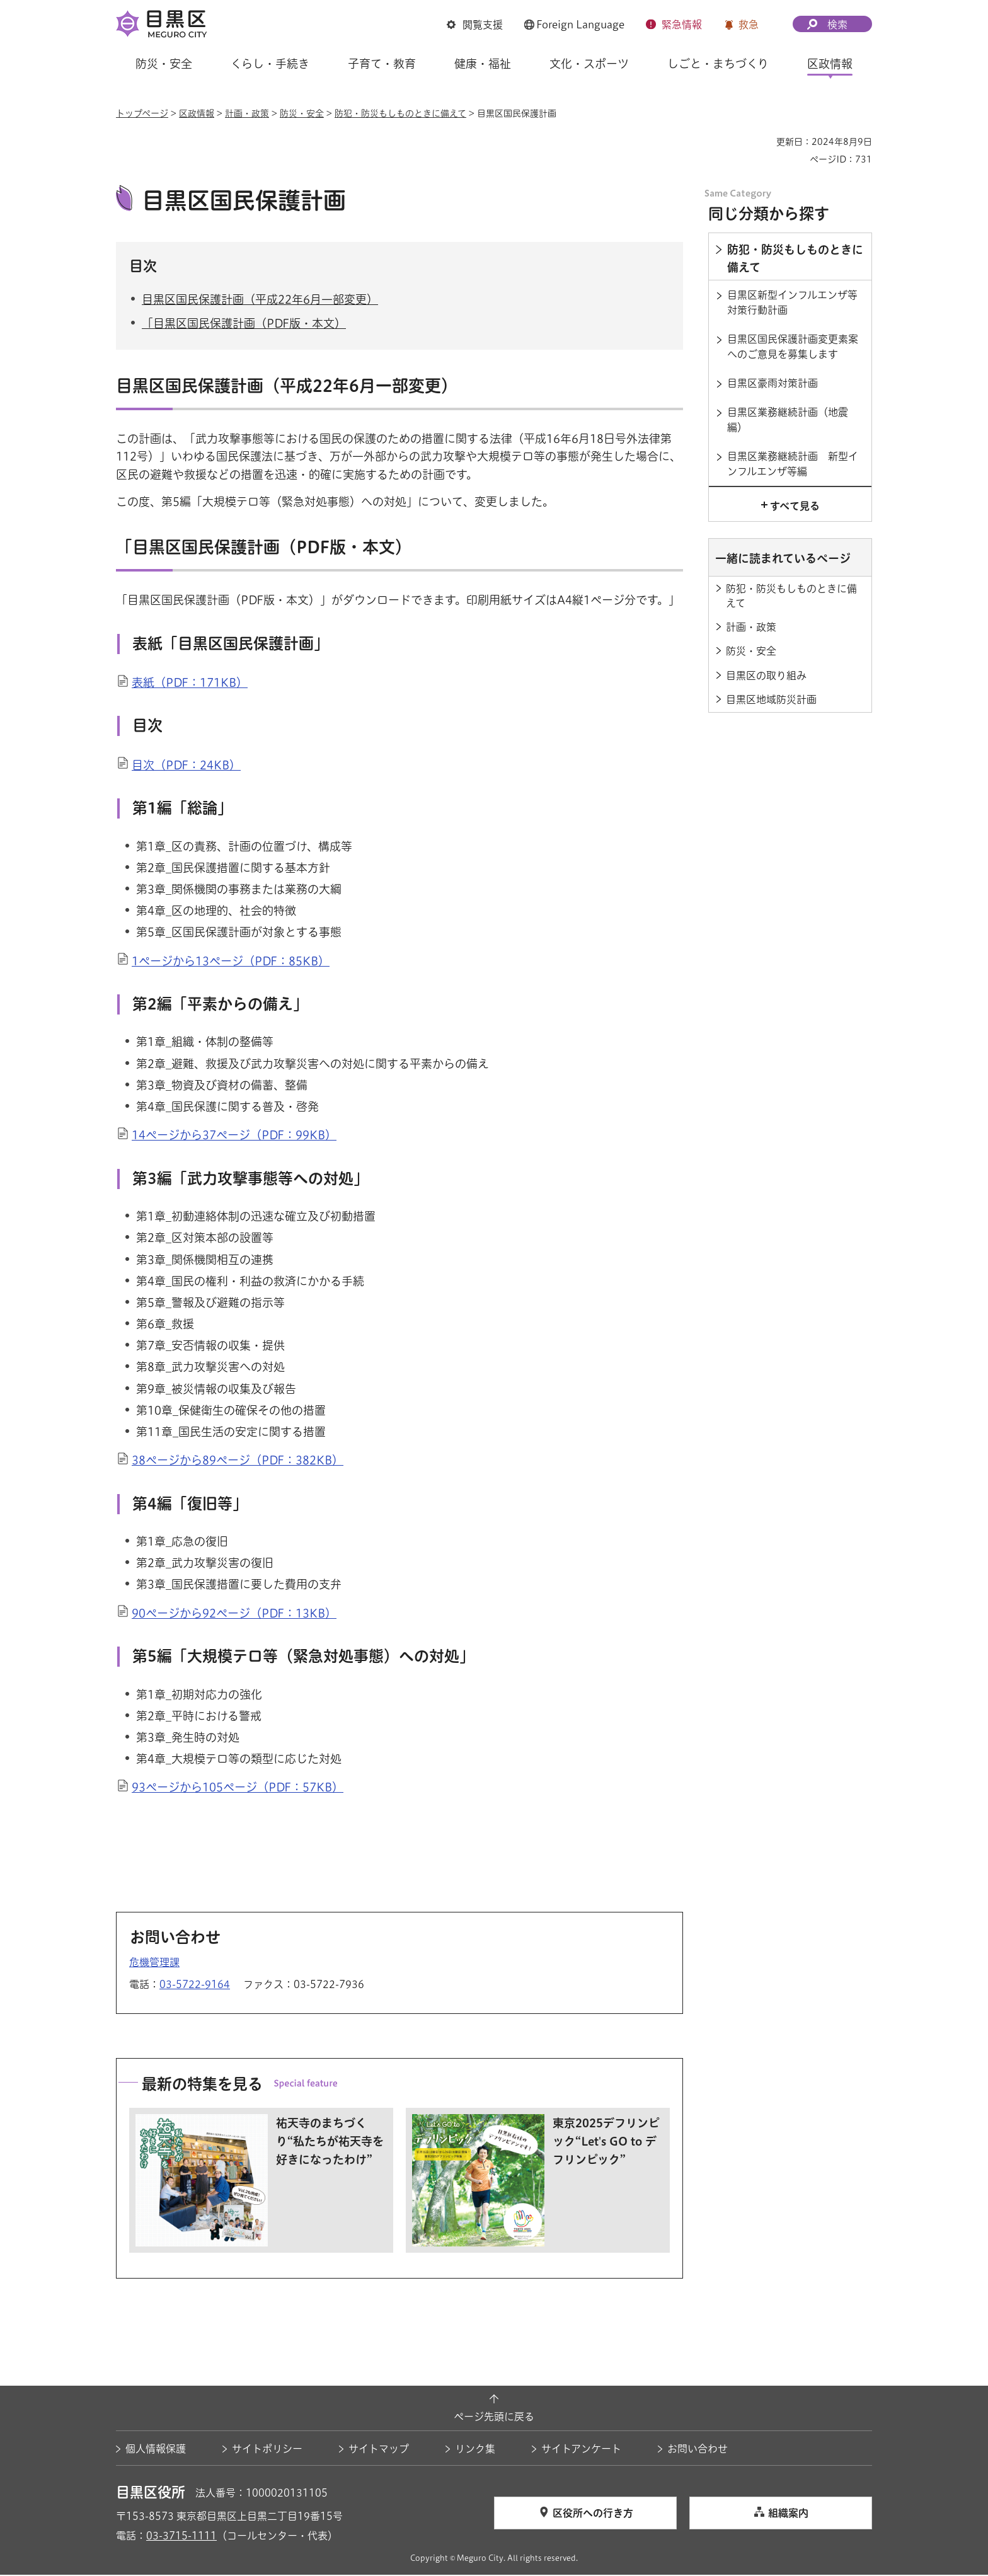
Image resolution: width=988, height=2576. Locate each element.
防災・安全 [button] (163, 63)
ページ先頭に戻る (494, 2418)
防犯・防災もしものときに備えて (400, 113)
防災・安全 (302, 113)
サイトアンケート (581, 2450)
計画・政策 (247, 113)
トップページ (142, 113)
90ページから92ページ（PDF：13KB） (234, 1614)
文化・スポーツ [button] (589, 63)
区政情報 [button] (830, 63)
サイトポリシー (267, 2450)
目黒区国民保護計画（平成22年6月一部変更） (260, 300)
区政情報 (196, 113)
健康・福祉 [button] (482, 63)
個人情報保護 (155, 2450)
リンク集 (475, 2450)
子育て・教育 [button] (382, 63)
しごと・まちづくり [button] (718, 63)
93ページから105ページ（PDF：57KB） (237, 1789)
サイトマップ (378, 2450)
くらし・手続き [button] (270, 63)
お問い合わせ (697, 2450)
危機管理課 (154, 1963)
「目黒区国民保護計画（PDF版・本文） (244, 325)
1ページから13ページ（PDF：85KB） (231, 962)
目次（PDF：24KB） (186, 766)
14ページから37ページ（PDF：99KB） (234, 1136)
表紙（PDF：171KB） (190, 683)
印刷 (761, 142)
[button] (474, 25)
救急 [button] (748, 25)
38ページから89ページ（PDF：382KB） (237, 1462)
